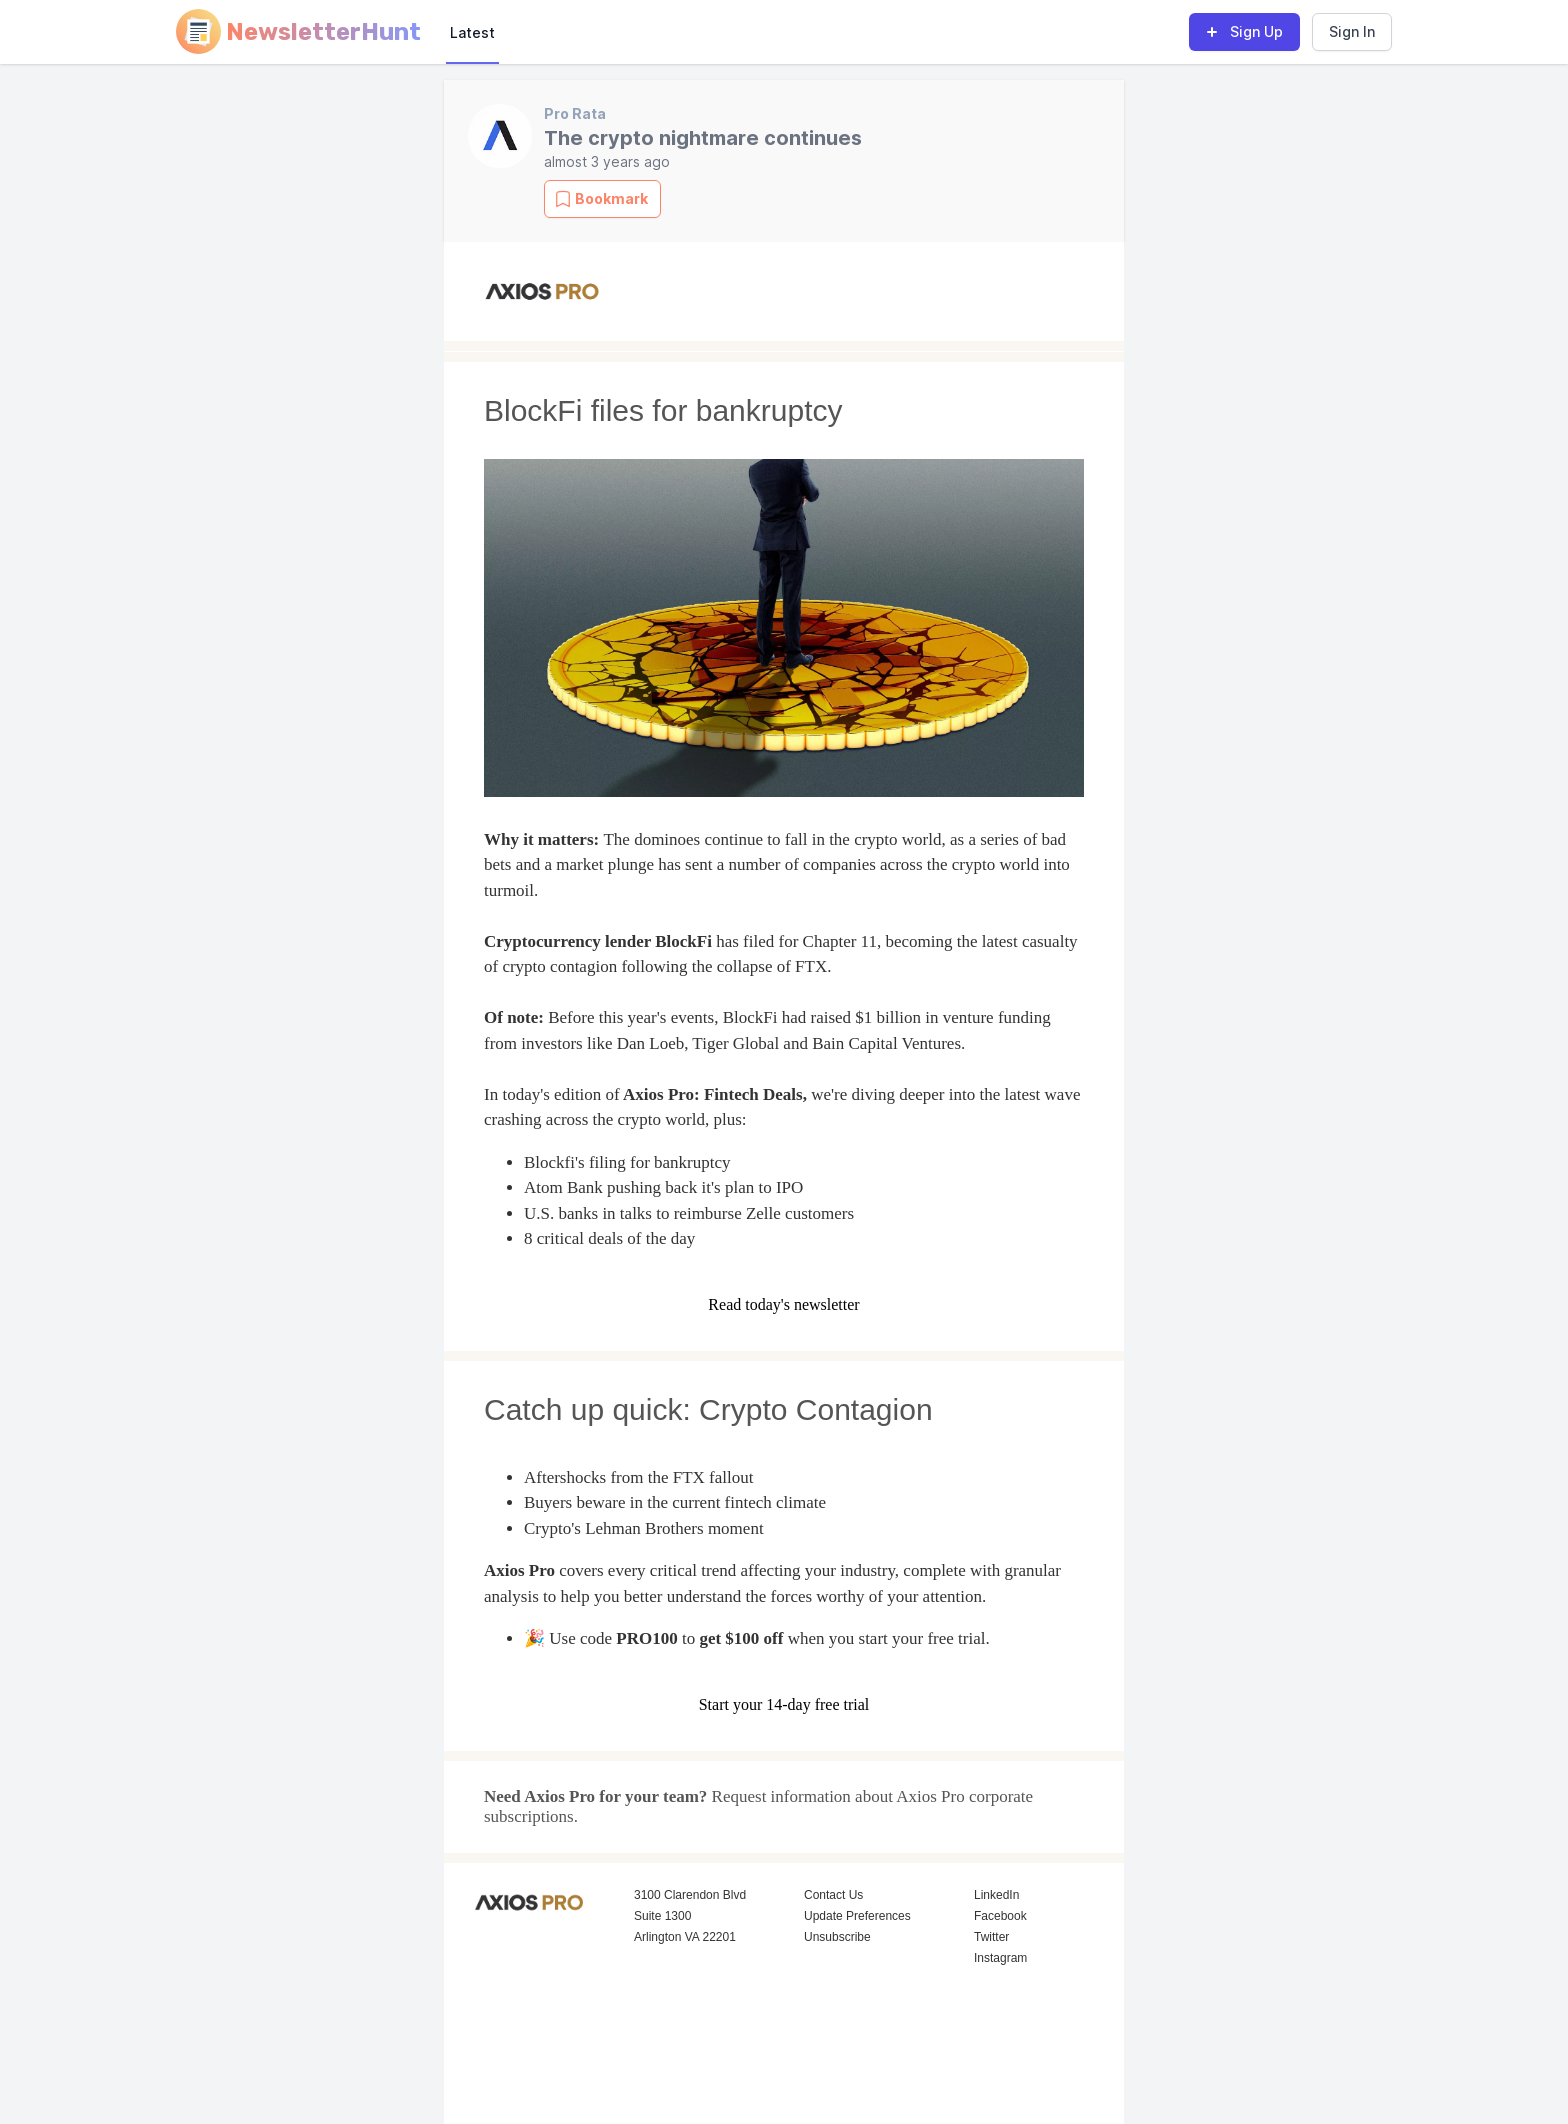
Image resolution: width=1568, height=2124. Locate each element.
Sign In (1352, 31)
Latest (472, 32)
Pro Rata (575, 113)
